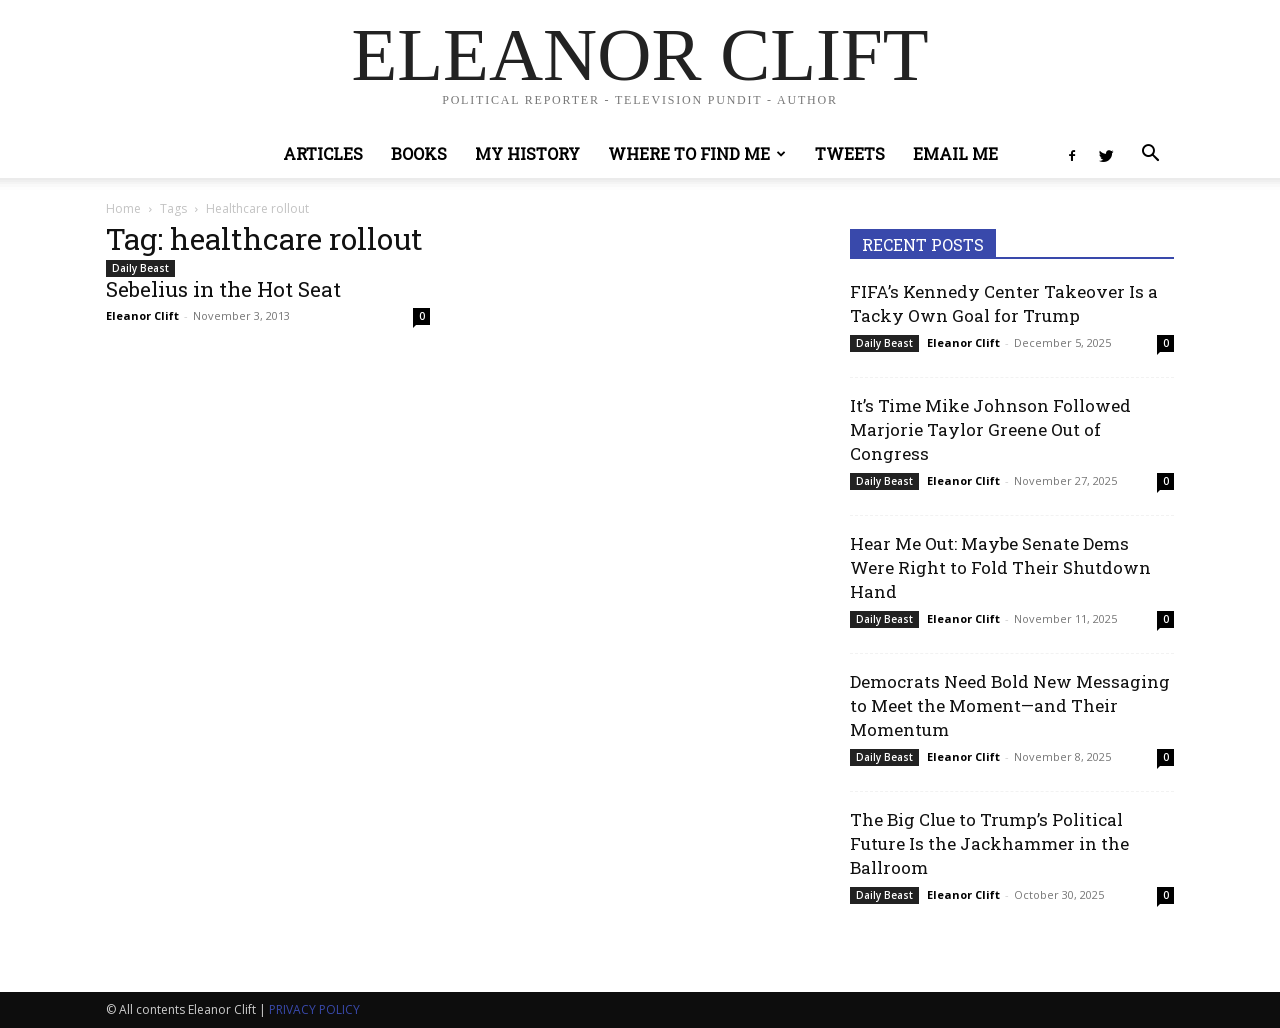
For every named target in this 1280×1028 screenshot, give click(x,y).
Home (123, 208)
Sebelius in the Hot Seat (223, 289)
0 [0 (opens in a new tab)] (1166, 343)
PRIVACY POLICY (314, 1009)
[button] (1150, 155)
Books (419, 153)
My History (527, 153)
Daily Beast (140, 268)
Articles (323, 153)
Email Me (955, 153)
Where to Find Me (697, 153)
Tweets (850, 153)
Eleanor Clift (142, 315)
